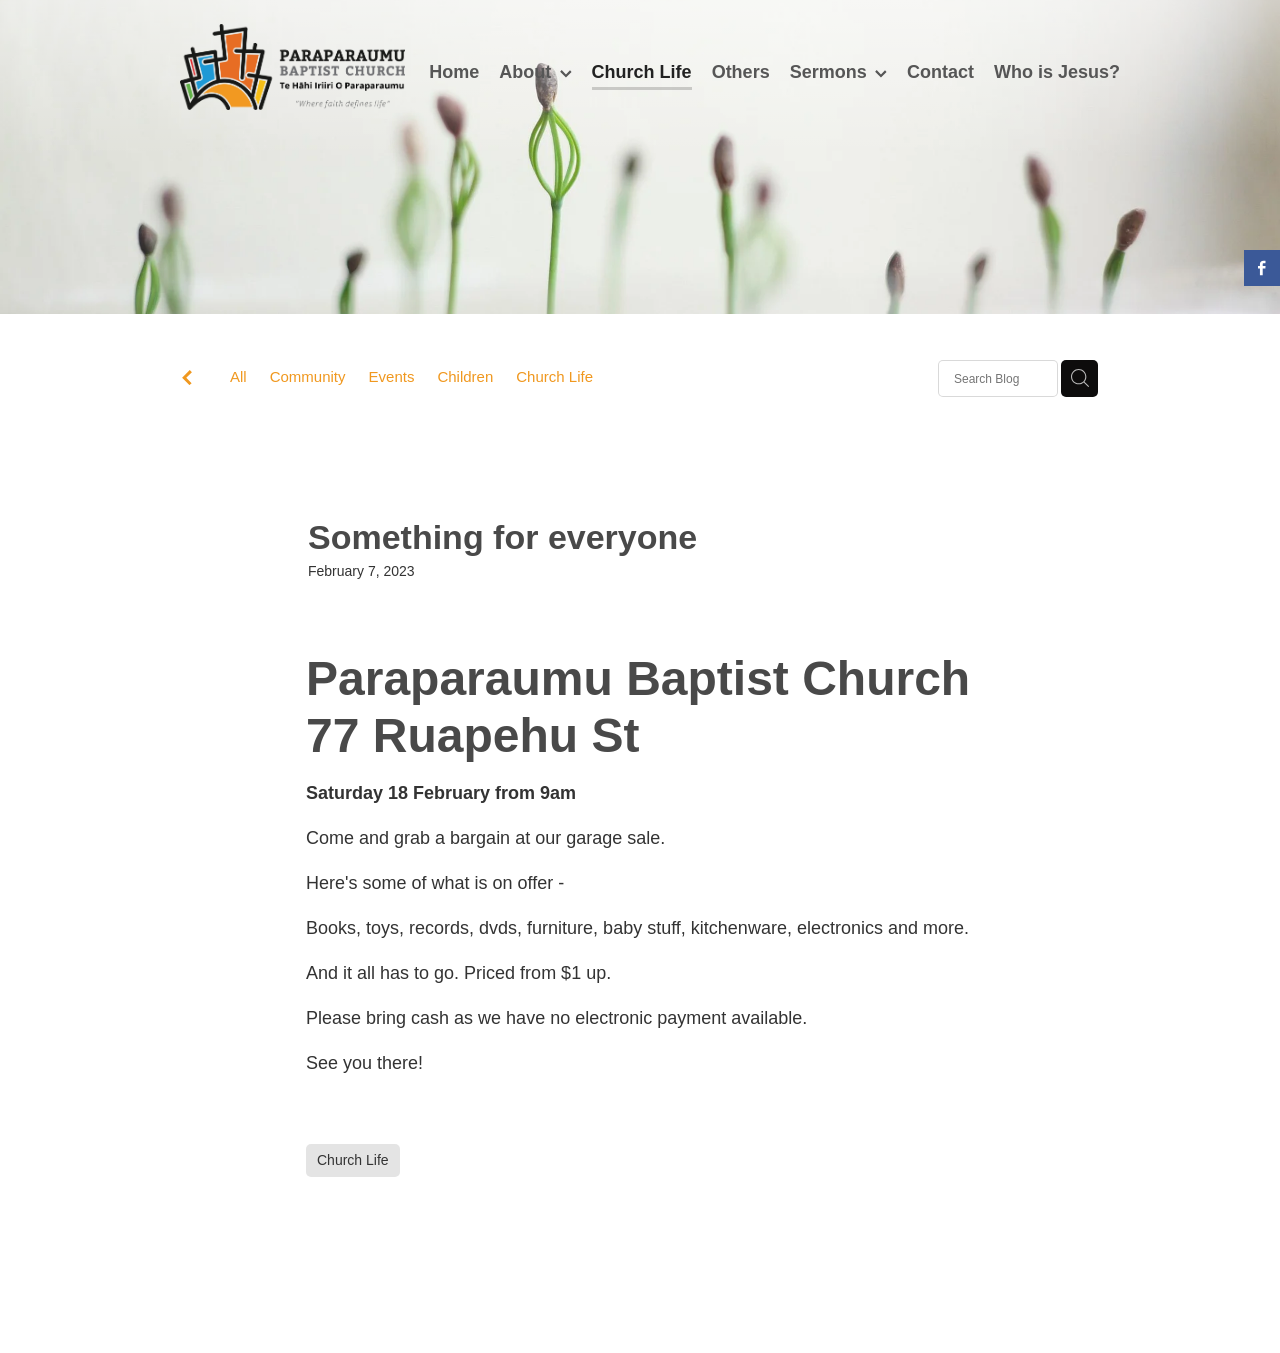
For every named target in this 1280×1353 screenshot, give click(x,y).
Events (392, 376)
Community (308, 376)
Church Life (554, 376)
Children (465, 376)
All (238, 376)
